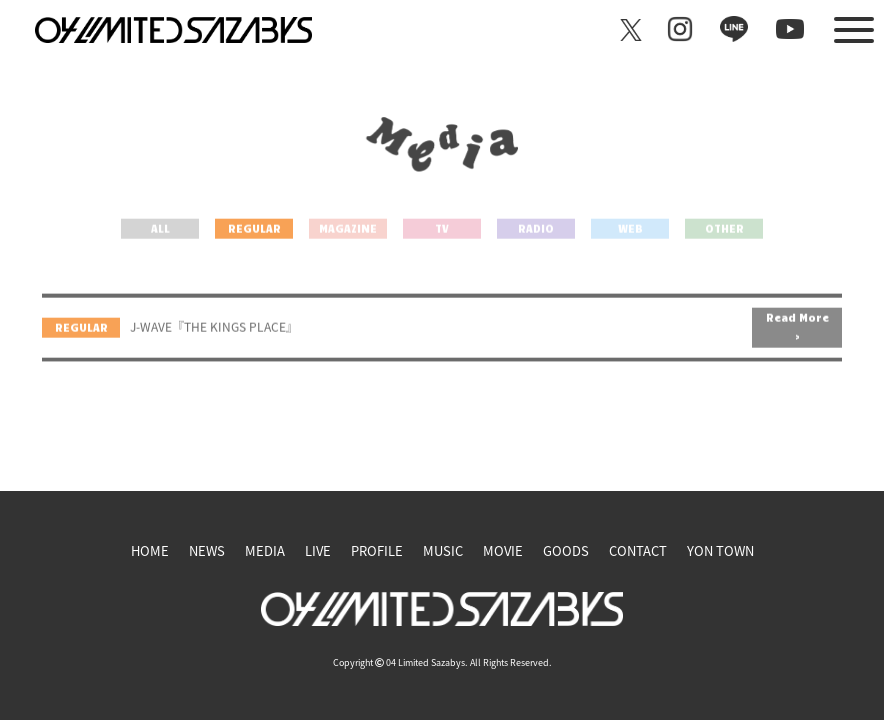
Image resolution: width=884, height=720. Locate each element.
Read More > (797, 344)
